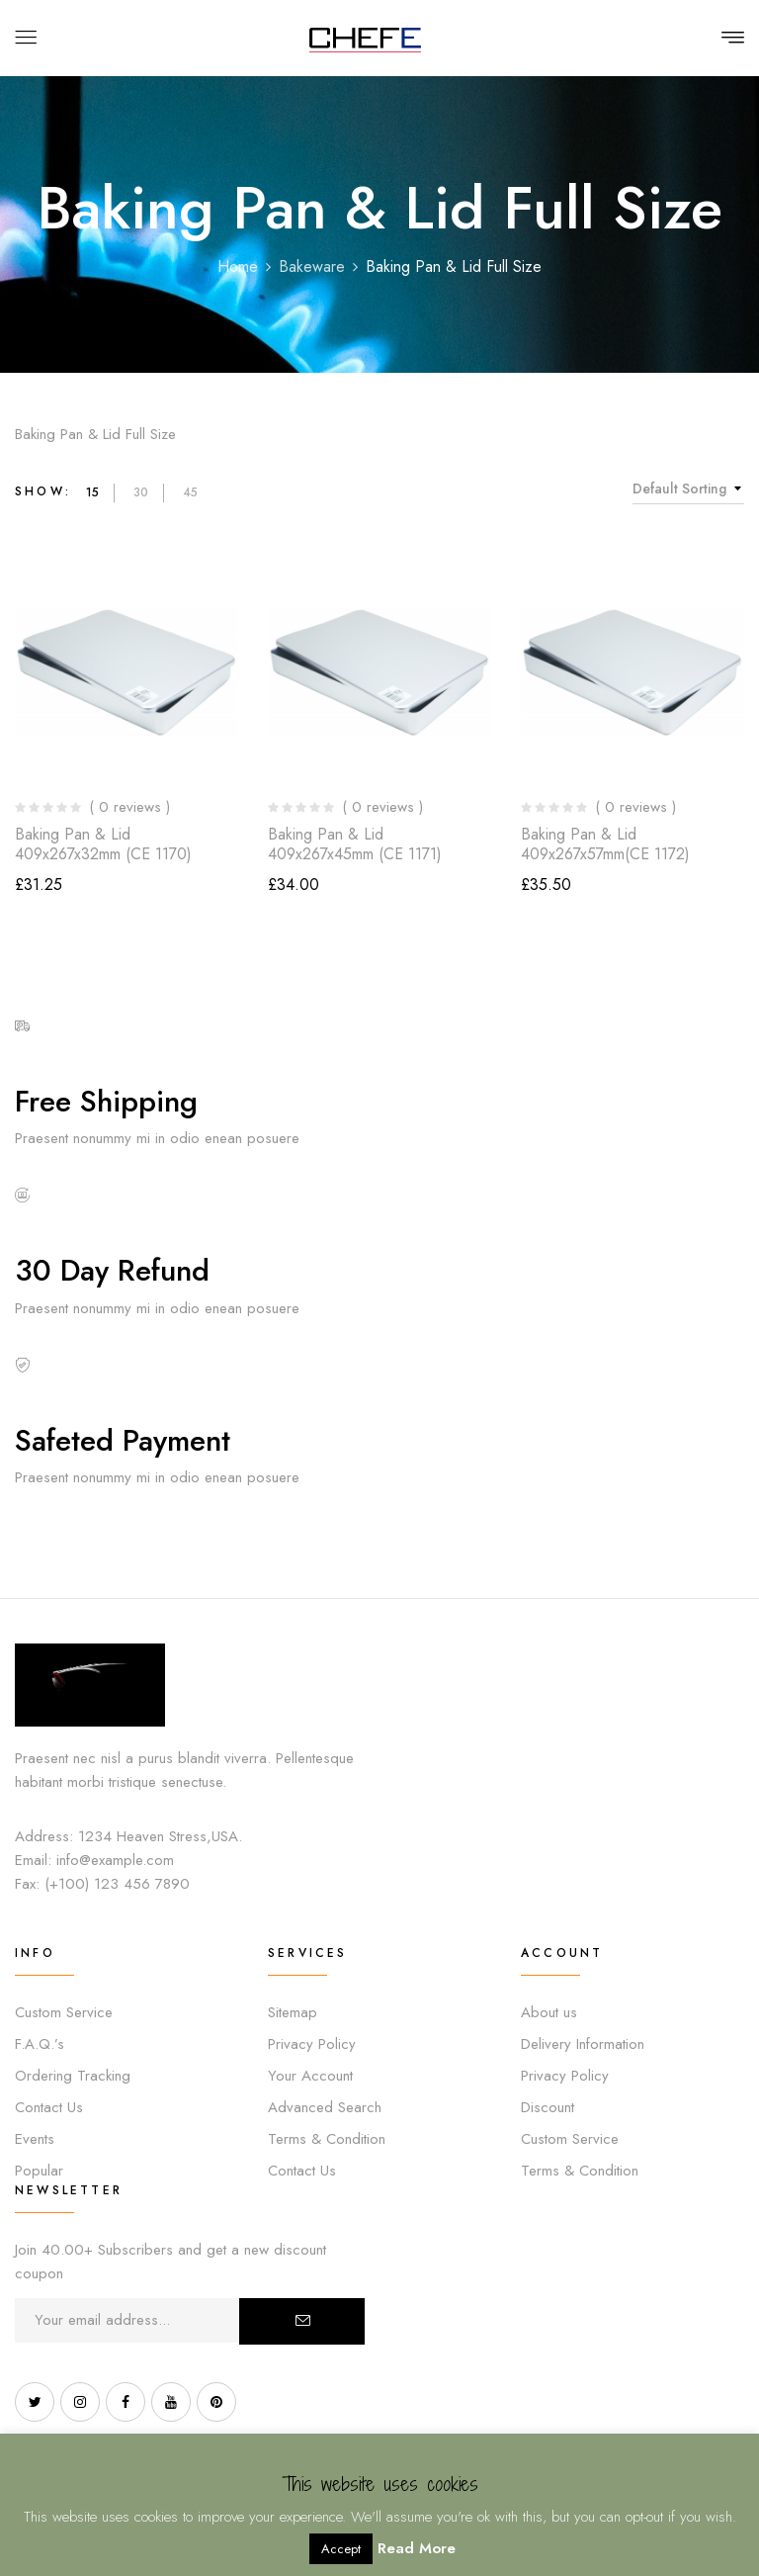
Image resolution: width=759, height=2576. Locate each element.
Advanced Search (324, 2107)
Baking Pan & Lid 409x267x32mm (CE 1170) (103, 843)
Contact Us (49, 2107)
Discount (547, 2107)
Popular (39, 2170)
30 (140, 492)
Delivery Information (582, 2044)
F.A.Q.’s (39, 2044)
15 (92, 492)
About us (549, 2012)
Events (34, 2139)
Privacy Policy (312, 2044)
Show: (43, 491)
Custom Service (64, 2012)
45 (190, 492)
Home (237, 266)
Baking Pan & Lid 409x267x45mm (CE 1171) (355, 843)
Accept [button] (341, 2548)
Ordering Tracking (72, 2076)
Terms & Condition (326, 2139)
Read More (417, 2548)
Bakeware (312, 266)
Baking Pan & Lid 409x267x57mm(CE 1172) (605, 843)
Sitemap (292, 2012)
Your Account (310, 2076)
